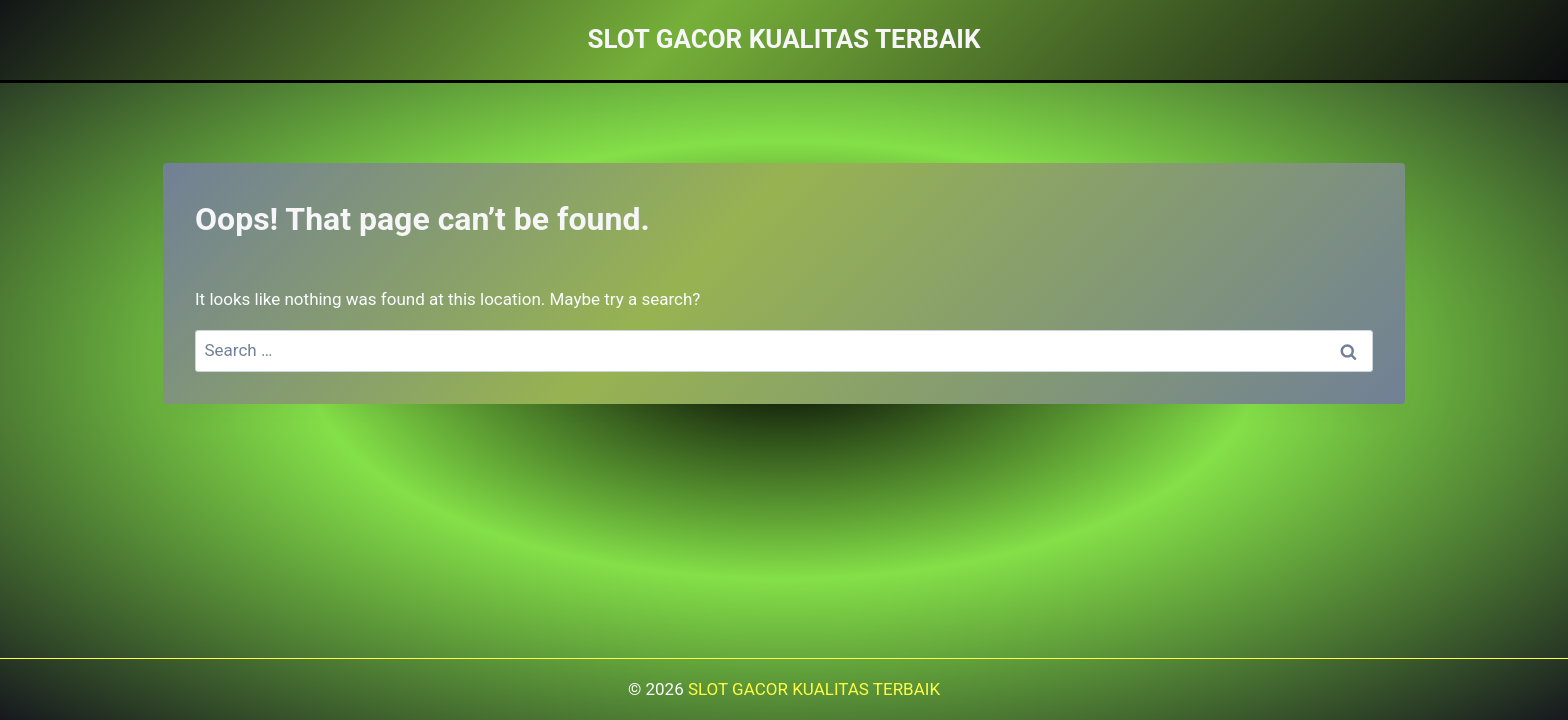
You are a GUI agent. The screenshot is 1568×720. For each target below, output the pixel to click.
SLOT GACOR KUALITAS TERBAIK (814, 689)
